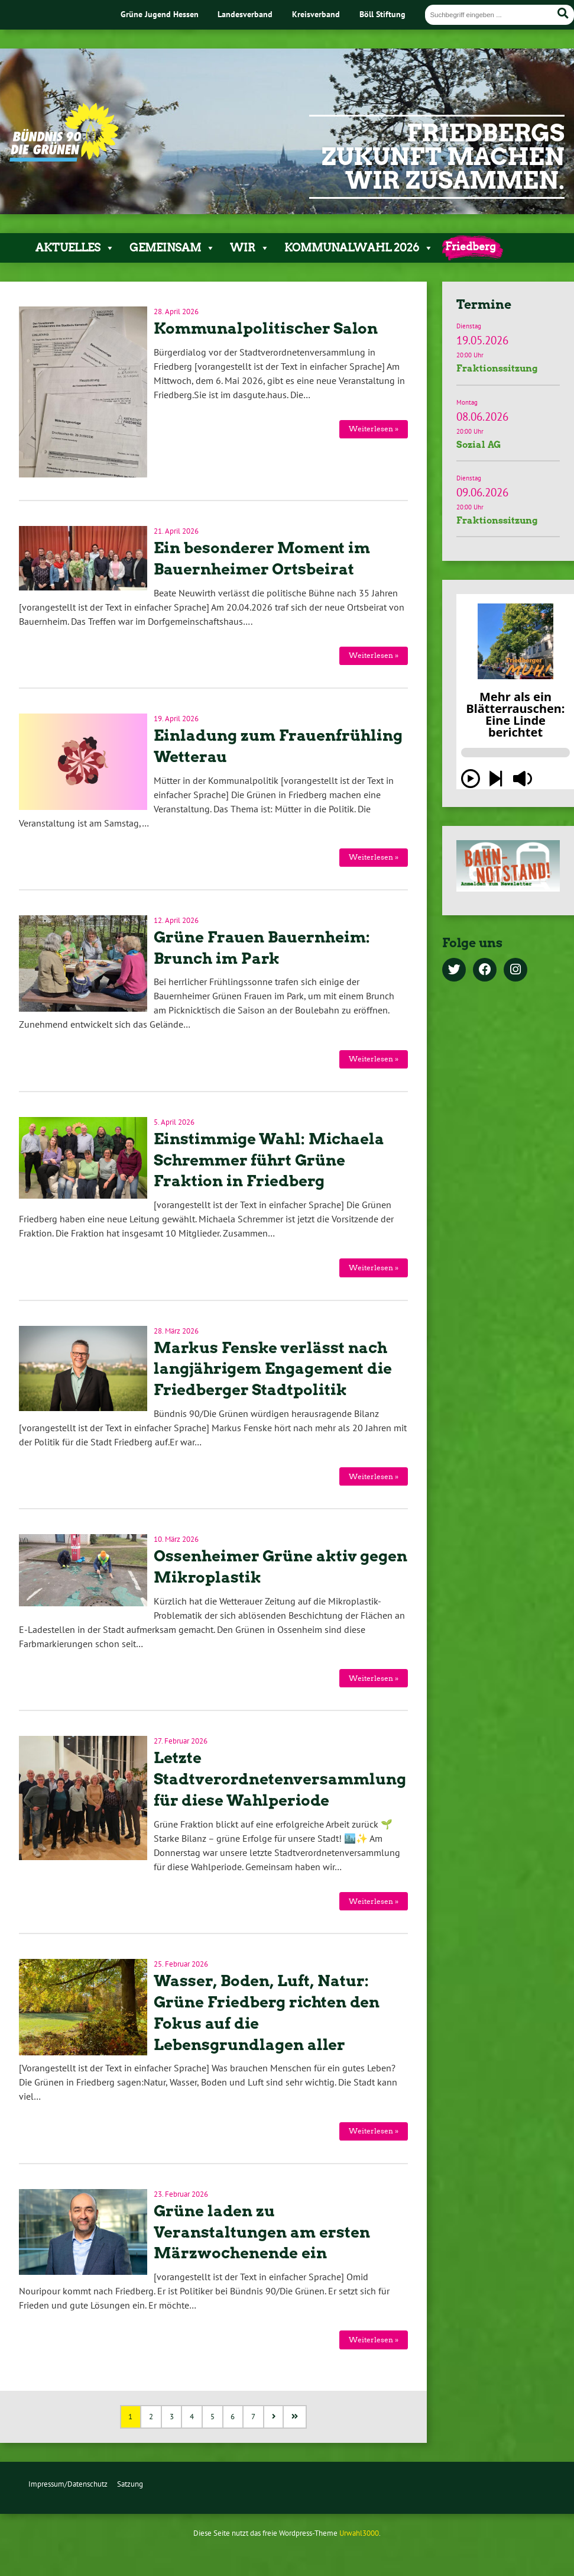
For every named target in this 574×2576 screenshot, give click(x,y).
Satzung (130, 2484)
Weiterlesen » (373, 428)
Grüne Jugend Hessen (160, 14)
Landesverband (245, 14)
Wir (250, 247)
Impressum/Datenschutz (68, 2484)
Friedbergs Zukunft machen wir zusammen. (443, 157)
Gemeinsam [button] (172, 247)
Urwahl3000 (359, 2533)
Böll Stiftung (382, 14)
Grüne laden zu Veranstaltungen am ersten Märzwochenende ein (262, 2231)
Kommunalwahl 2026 (358, 247)
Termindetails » (508, 351)
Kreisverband (316, 14)
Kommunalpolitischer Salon (266, 328)
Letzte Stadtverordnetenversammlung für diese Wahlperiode (280, 1778)
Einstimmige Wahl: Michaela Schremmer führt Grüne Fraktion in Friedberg (269, 1159)
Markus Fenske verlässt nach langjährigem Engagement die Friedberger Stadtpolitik (273, 1368)
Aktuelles (75, 247)
